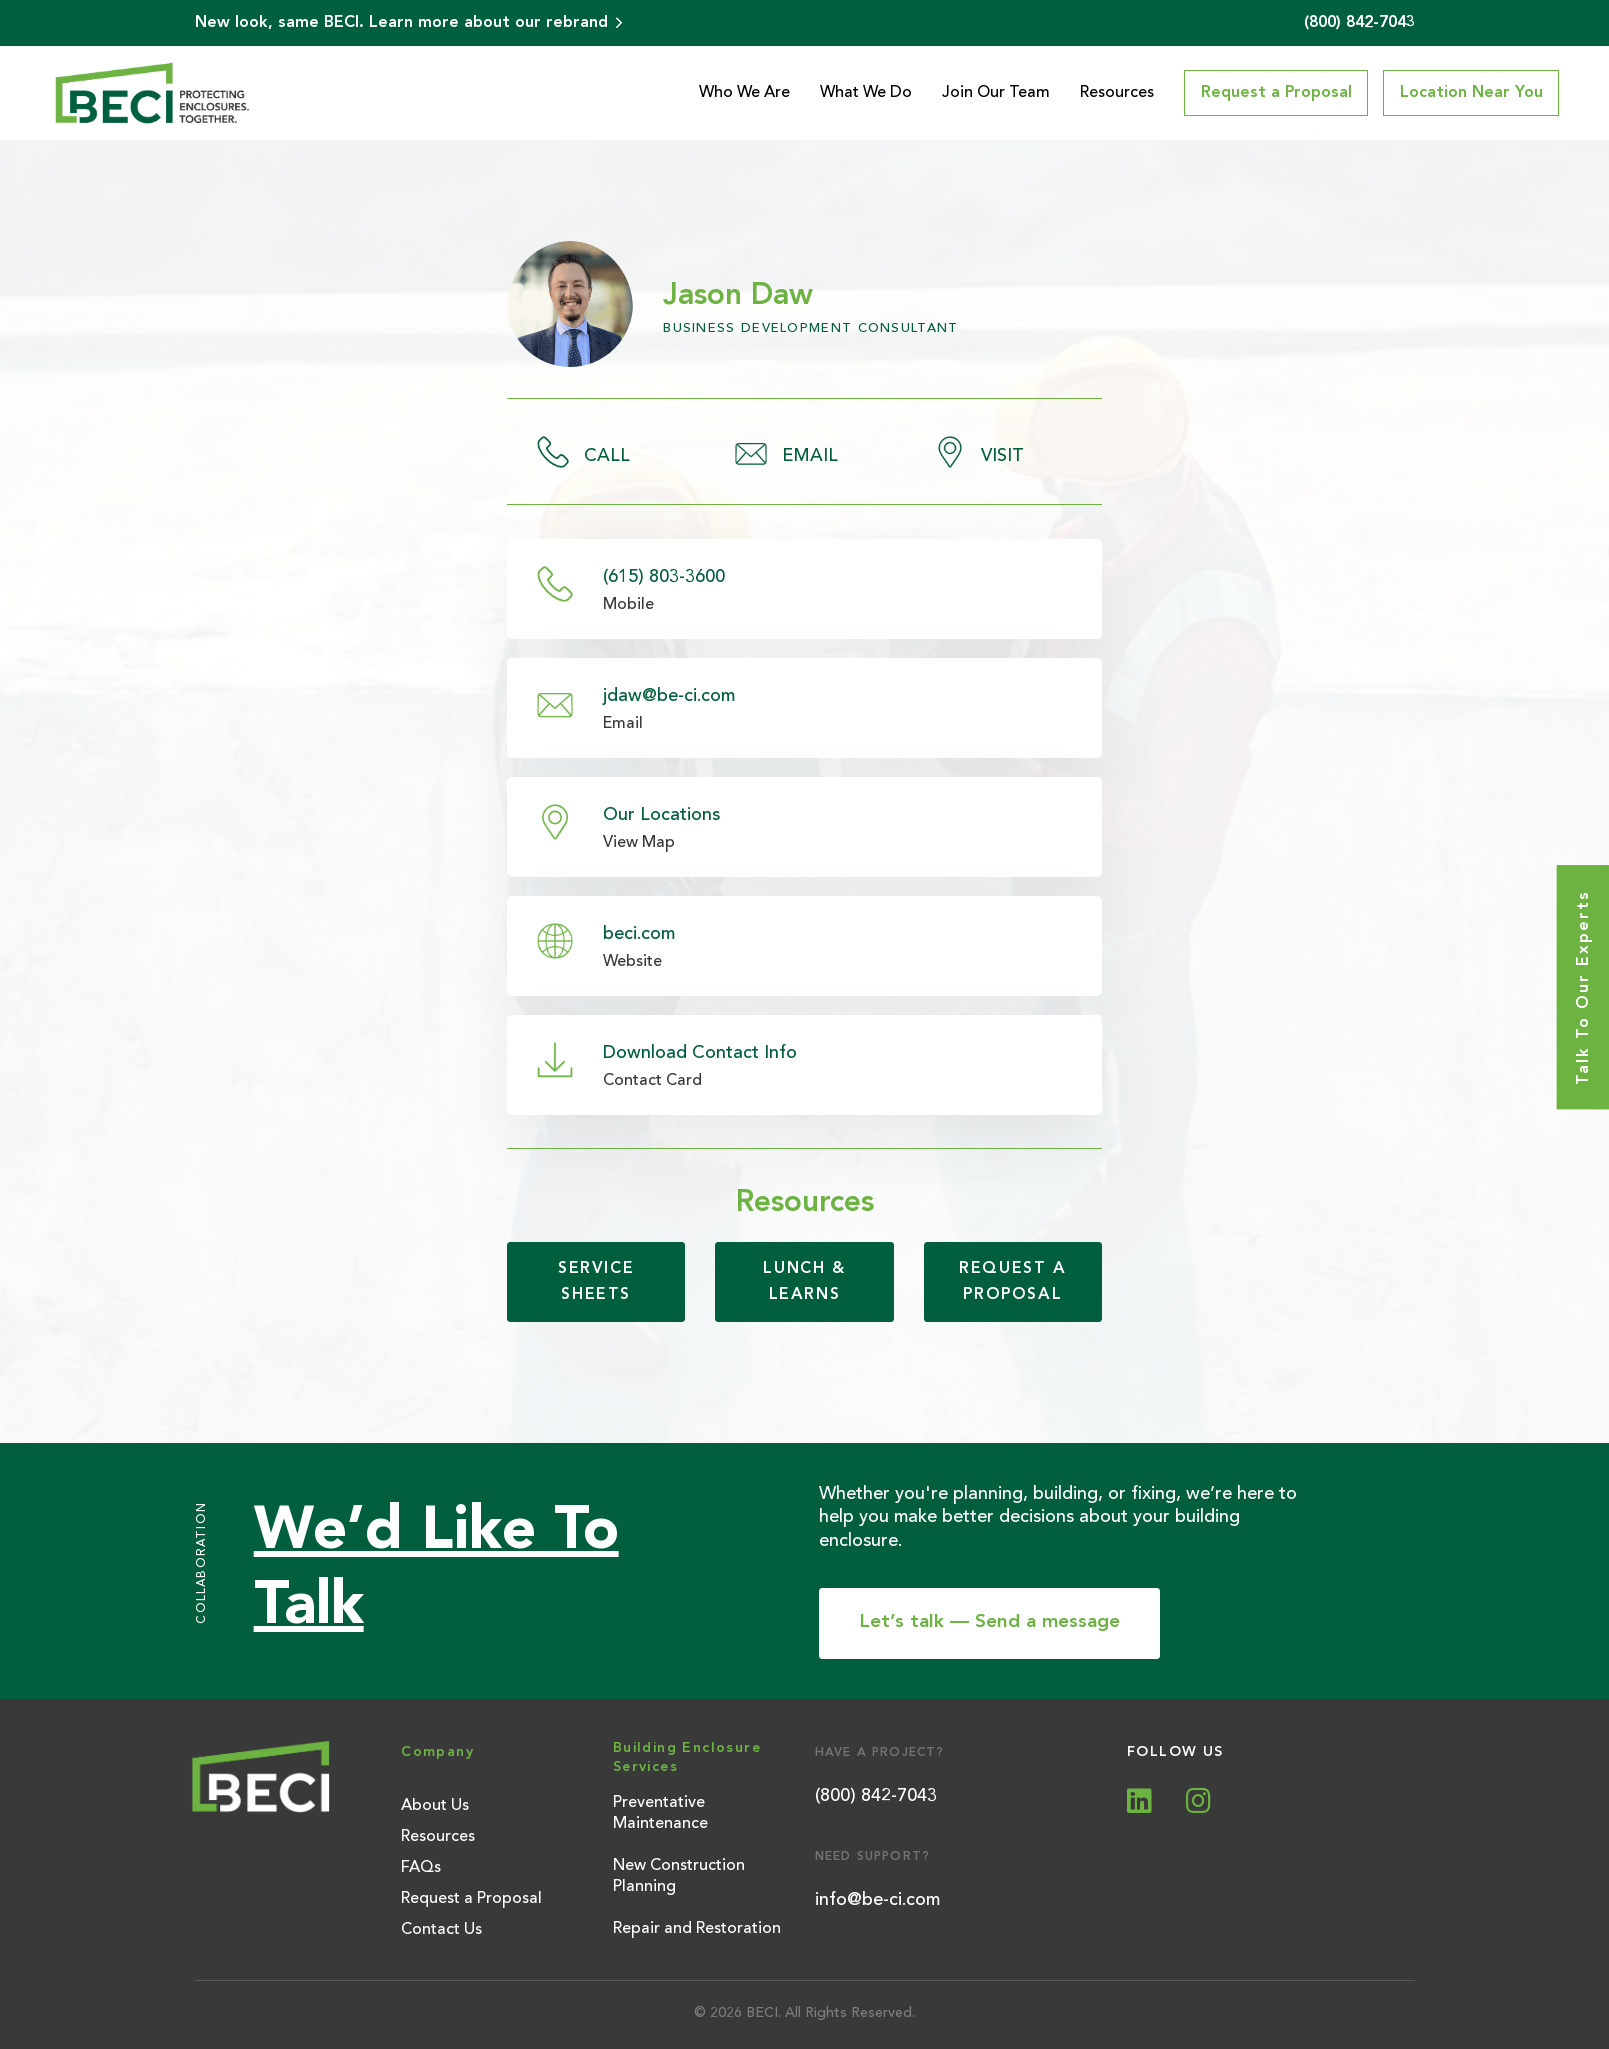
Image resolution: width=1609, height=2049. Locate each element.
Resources (1117, 93)
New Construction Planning (679, 1876)
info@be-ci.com (877, 1900)
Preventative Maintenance (660, 1813)
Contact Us (441, 1930)
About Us (435, 1806)
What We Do (866, 93)
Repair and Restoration (697, 1929)
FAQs (421, 1868)
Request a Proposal (471, 1899)
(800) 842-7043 (876, 1796)
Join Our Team (996, 93)
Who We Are (744, 93)
